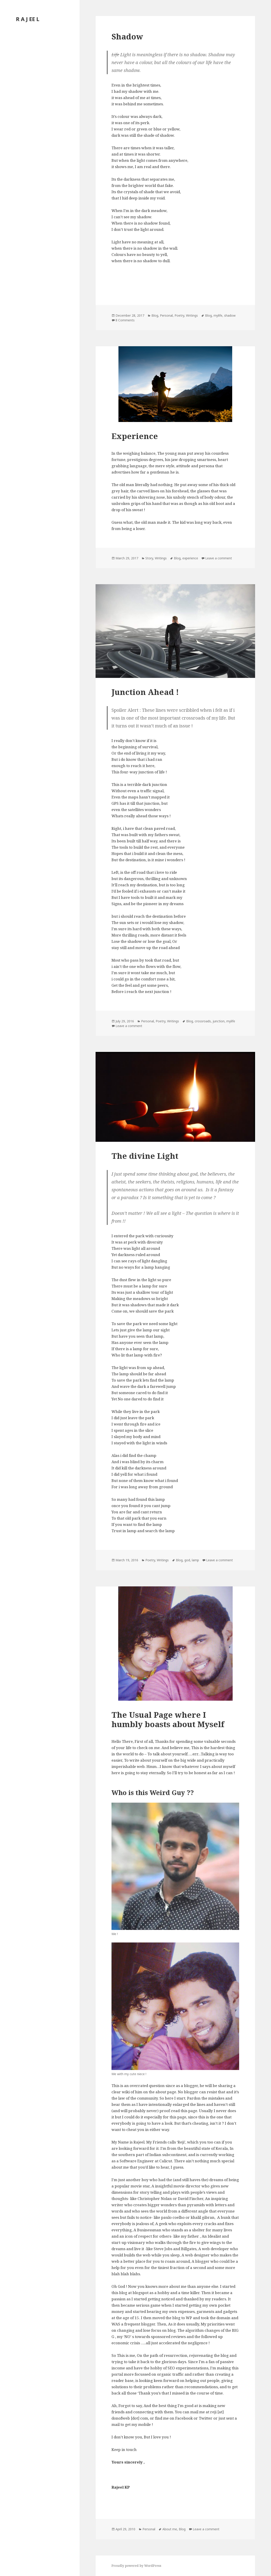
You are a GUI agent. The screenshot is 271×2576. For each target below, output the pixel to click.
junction (219, 1021)
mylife (218, 315)
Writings (192, 315)
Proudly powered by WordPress (136, 2565)
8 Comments (125, 320)
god (187, 1560)
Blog (154, 315)
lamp (195, 1560)
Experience (134, 436)
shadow (230, 315)
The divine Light (144, 1156)
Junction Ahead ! (145, 692)
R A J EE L (27, 19)
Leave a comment (218, 558)
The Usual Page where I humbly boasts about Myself (167, 1719)
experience (190, 558)
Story (149, 558)
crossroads (203, 1021)
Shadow (127, 36)
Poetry (179, 315)
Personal (166, 315)
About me (169, 2529)
